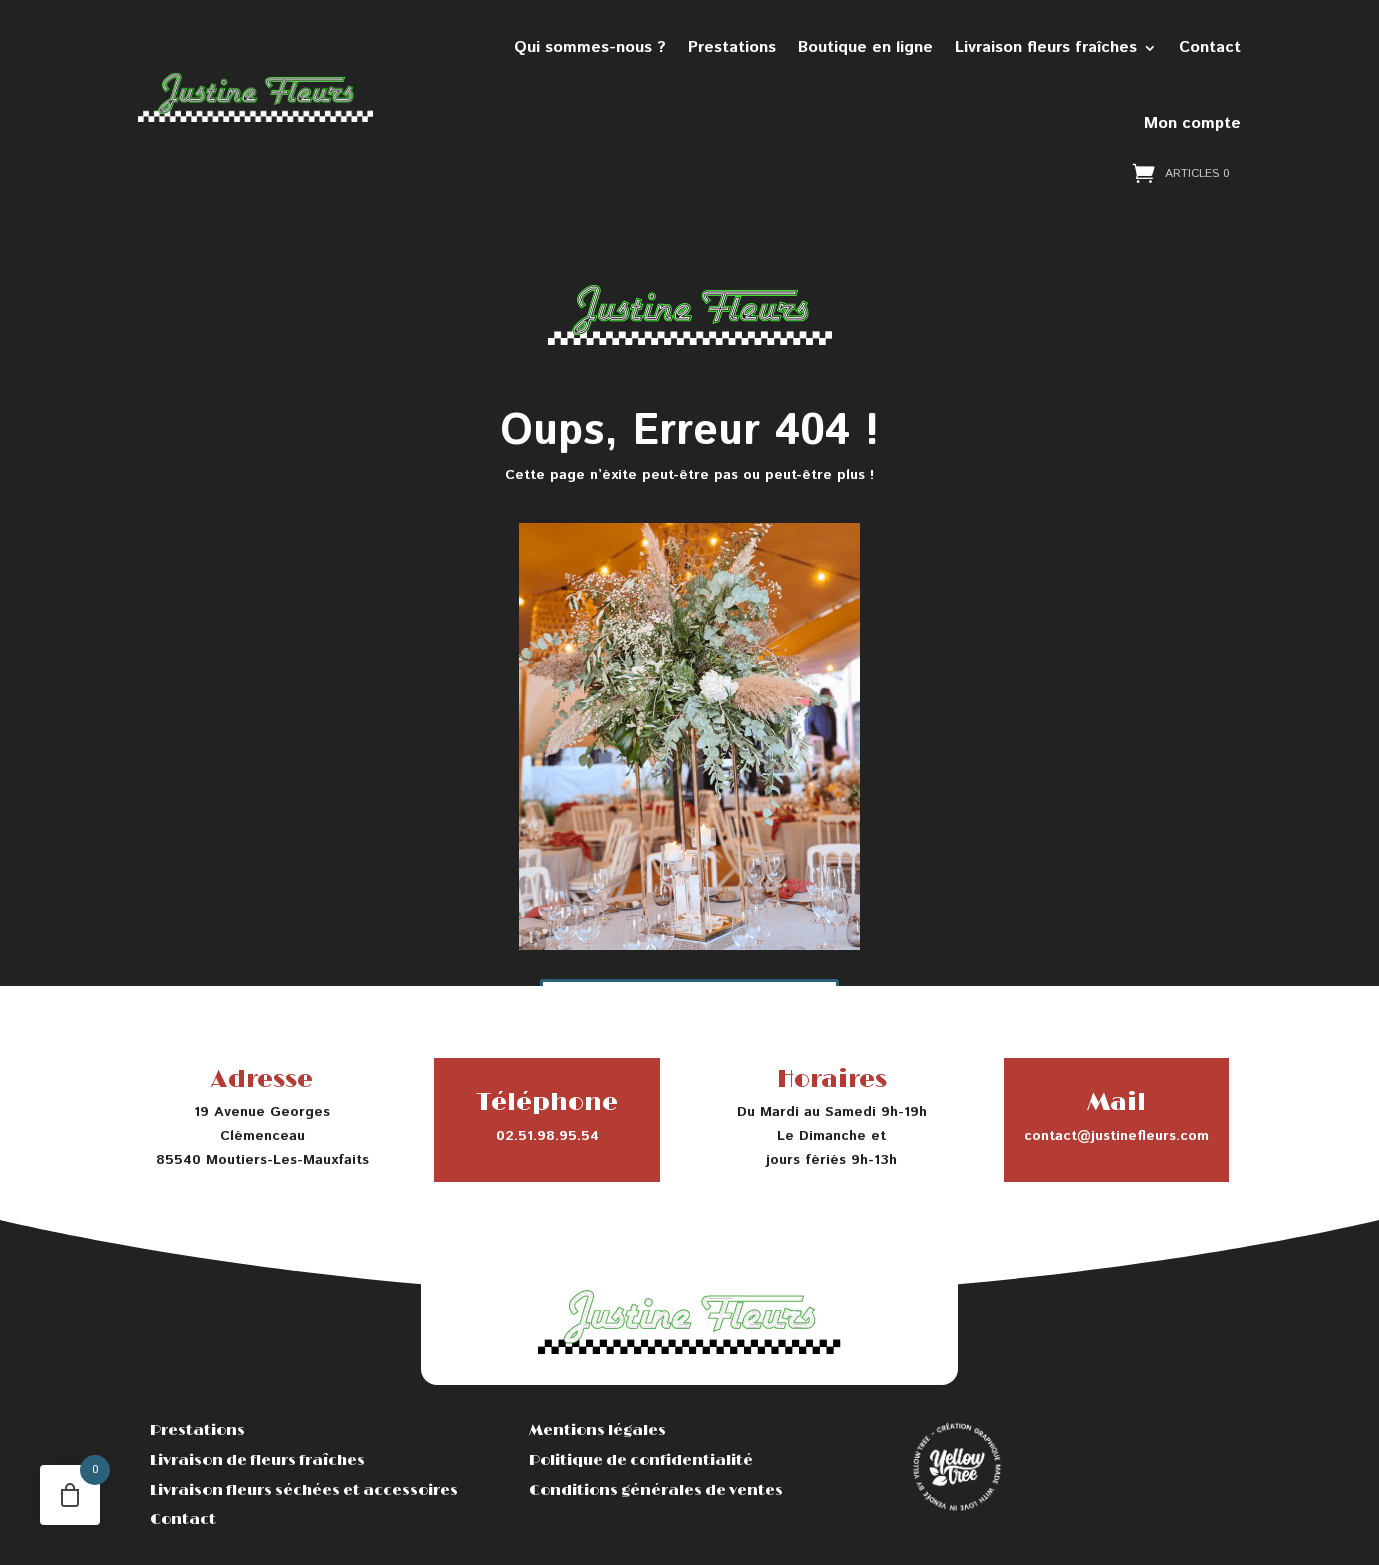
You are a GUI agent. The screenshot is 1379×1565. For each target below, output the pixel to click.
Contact (1210, 47)
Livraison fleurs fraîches (1046, 47)
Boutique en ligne (865, 47)
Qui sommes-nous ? (590, 47)
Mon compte (1192, 123)
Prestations (732, 47)
